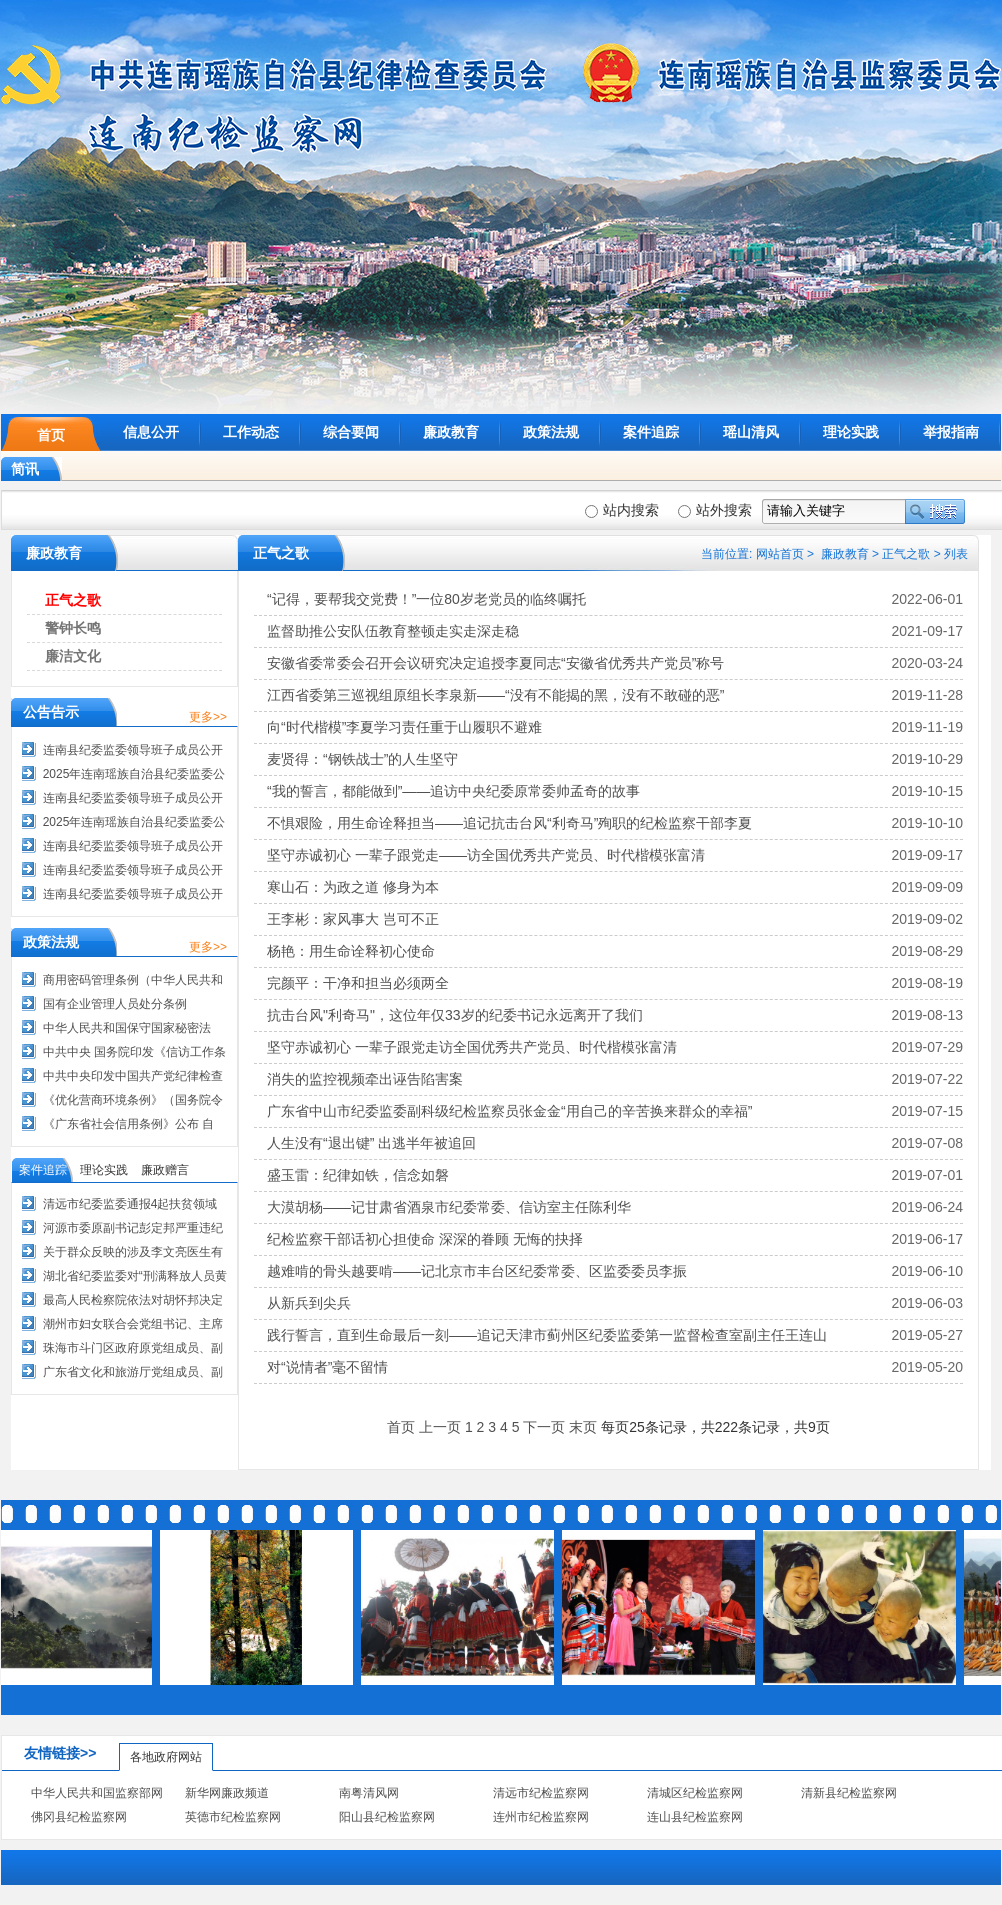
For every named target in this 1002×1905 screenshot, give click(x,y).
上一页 (440, 1427)
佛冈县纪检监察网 (79, 1817)
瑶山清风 (751, 432)
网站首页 (780, 554)
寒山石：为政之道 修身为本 (353, 887)
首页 (51, 435)
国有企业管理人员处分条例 (115, 1004)
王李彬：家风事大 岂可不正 (353, 919)
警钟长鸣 (73, 628)
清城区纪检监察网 (695, 1793)
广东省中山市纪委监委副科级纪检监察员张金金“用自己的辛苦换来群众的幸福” (509, 1111)
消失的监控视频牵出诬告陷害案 (365, 1079)
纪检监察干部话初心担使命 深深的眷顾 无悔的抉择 (425, 1239)
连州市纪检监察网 (541, 1817)
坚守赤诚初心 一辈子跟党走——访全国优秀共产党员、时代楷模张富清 (486, 855)
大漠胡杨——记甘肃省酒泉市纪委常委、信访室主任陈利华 (449, 1207)
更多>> (208, 717)
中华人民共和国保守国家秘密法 (127, 1028)
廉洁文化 (73, 656)
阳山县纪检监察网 (387, 1817)
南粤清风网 (369, 1793)
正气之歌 (906, 554)
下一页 (544, 1427)
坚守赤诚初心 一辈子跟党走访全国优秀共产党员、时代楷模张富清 (472, 1047)
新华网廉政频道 (227, 1793)
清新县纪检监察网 (849, 1793)
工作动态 (251, 432)
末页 (583, 1427)
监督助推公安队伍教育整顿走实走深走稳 (393, 631)
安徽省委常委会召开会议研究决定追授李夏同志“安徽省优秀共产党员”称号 (495, 663)
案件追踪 (651, 432)
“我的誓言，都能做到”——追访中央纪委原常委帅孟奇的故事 (453, 791)
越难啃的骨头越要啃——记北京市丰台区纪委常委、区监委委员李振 (477, 1271)
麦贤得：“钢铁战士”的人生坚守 (362, 759)
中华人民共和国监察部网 (97, 1793)
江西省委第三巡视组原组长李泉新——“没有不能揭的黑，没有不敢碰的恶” (495, 695)
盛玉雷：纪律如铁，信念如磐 (358, 1175)
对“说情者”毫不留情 (327, 1367)
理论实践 (851, 432)
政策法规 (551, 432)
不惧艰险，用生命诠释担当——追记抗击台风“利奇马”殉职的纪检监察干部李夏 (509, 823)
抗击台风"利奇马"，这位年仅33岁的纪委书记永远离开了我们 (455, 1015)
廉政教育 (451, 432)
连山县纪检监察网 (695, 1817)
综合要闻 (351, 432)
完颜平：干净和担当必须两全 (358, 983)
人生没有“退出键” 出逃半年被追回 (371, 1143)
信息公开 (151, 432)
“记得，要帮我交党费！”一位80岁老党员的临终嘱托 (426, 599)
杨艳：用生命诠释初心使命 (351, 951)
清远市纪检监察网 (541, 1793)
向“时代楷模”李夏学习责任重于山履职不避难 (404, 727)
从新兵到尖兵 (309, 1303)
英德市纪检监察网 (233, 1817)
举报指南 (951, 432)
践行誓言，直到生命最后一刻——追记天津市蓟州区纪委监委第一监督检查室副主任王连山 (547, 1335)
